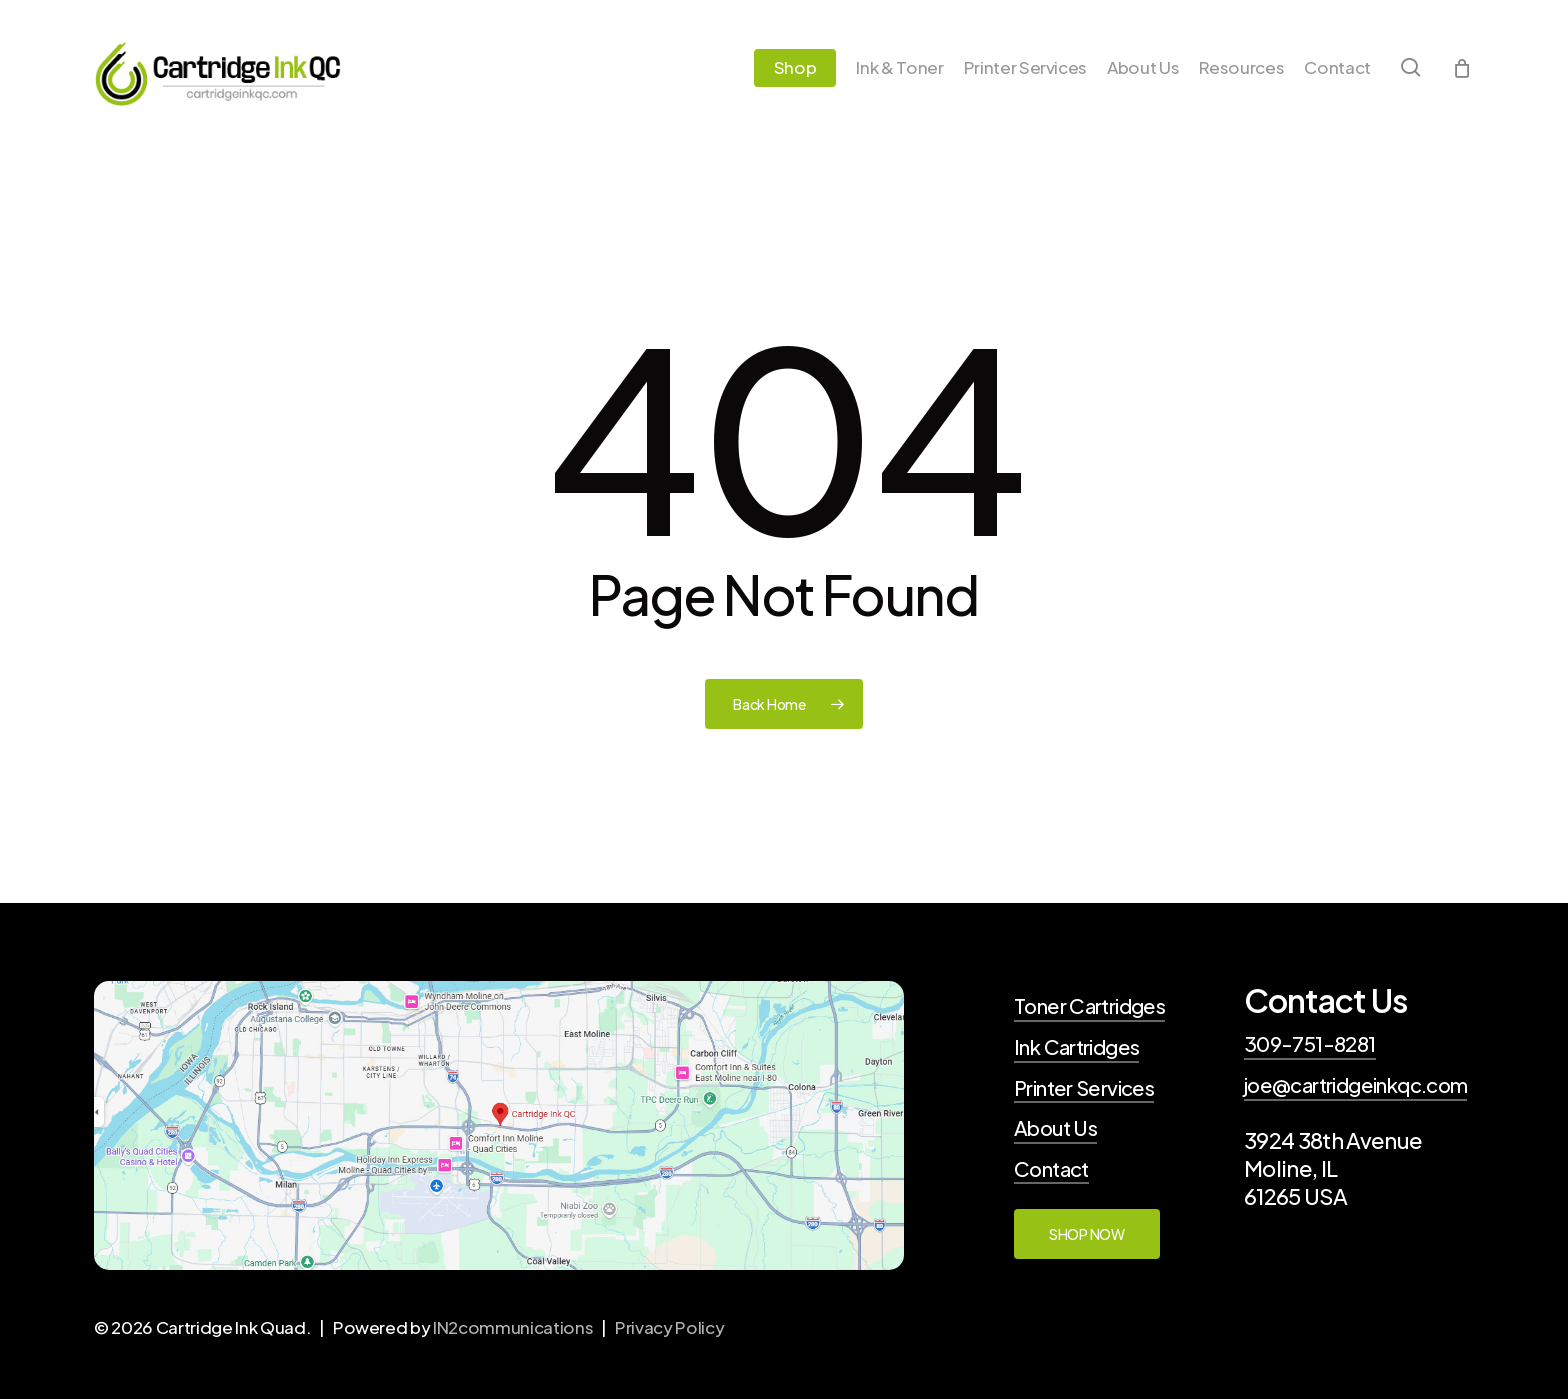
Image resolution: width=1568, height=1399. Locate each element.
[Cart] (1462, 72)
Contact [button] (1051, 1169)
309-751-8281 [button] (1310, 1044)
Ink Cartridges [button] (1076, 1047)
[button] (1087, 1234)
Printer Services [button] (1084, 1088)
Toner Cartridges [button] (1089, 1006)
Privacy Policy (669, 1327)
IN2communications (513, 1327)
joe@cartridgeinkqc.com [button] (1356, 1085)
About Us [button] (1055, 1128)
